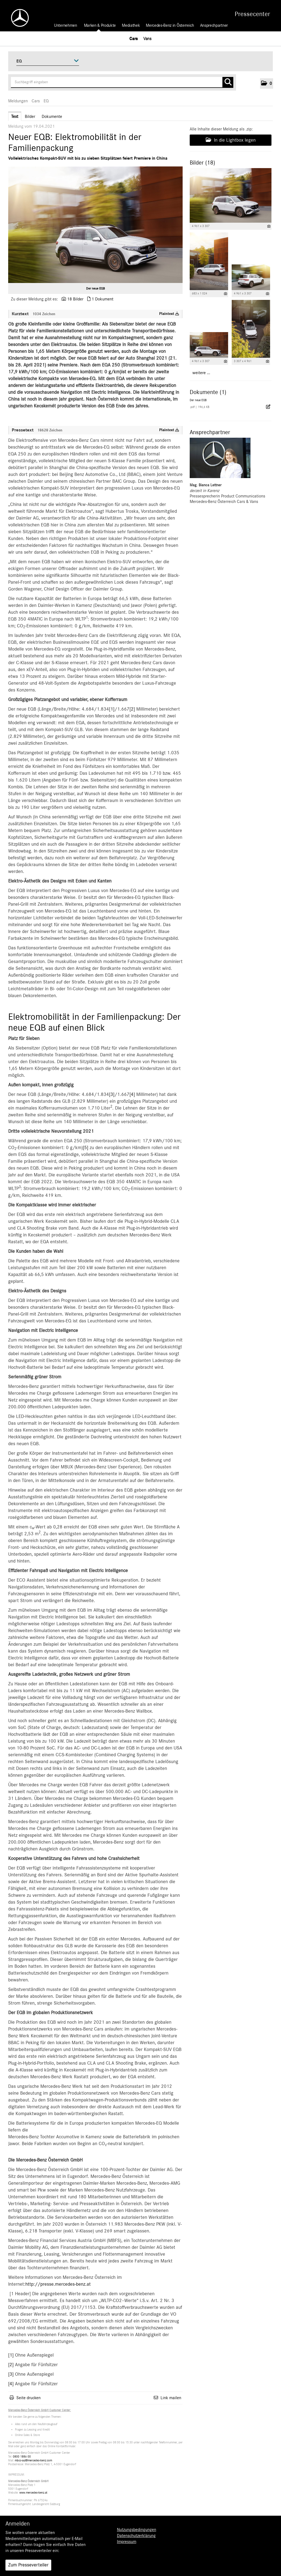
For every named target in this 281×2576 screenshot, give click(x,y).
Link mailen (171, 2398)
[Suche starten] (227, 82)
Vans (147, 38)
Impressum (126, 2541)
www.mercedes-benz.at (33, 2492)
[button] (266, 83)
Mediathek (131, 25)
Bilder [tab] (30, 116)
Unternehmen (65, 25)
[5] (85, 1147)
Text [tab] (14, 116)
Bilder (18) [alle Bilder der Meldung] (202, 163)
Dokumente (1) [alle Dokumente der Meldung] (208, 392)
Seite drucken (28, 2398)
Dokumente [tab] (52, 116)
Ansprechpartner (214, 25)
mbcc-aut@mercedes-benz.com (33, 2460)
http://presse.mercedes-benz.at (58, 2284)
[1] (111, 709)
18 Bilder (75, 299)
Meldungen (18, 101)
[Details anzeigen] (268, 226)
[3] (111, 1094)
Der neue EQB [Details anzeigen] (198, 400)
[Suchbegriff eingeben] (122, 82)
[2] (132, 709)
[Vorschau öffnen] (95, 224)
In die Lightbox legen (231, 140)
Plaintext (169, 314)
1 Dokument (102, 299)
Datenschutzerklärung (136, 2535)
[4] (132, 1094)
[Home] (17, 18)
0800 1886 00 (22, 2456)
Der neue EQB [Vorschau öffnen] (95, 288)
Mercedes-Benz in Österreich (170, 25)
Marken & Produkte (100, 25)
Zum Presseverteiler (28, 2565)
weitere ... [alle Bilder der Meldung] (201, 373)
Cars (133, 38)
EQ (46, 101)
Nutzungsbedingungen (136, 2529)
